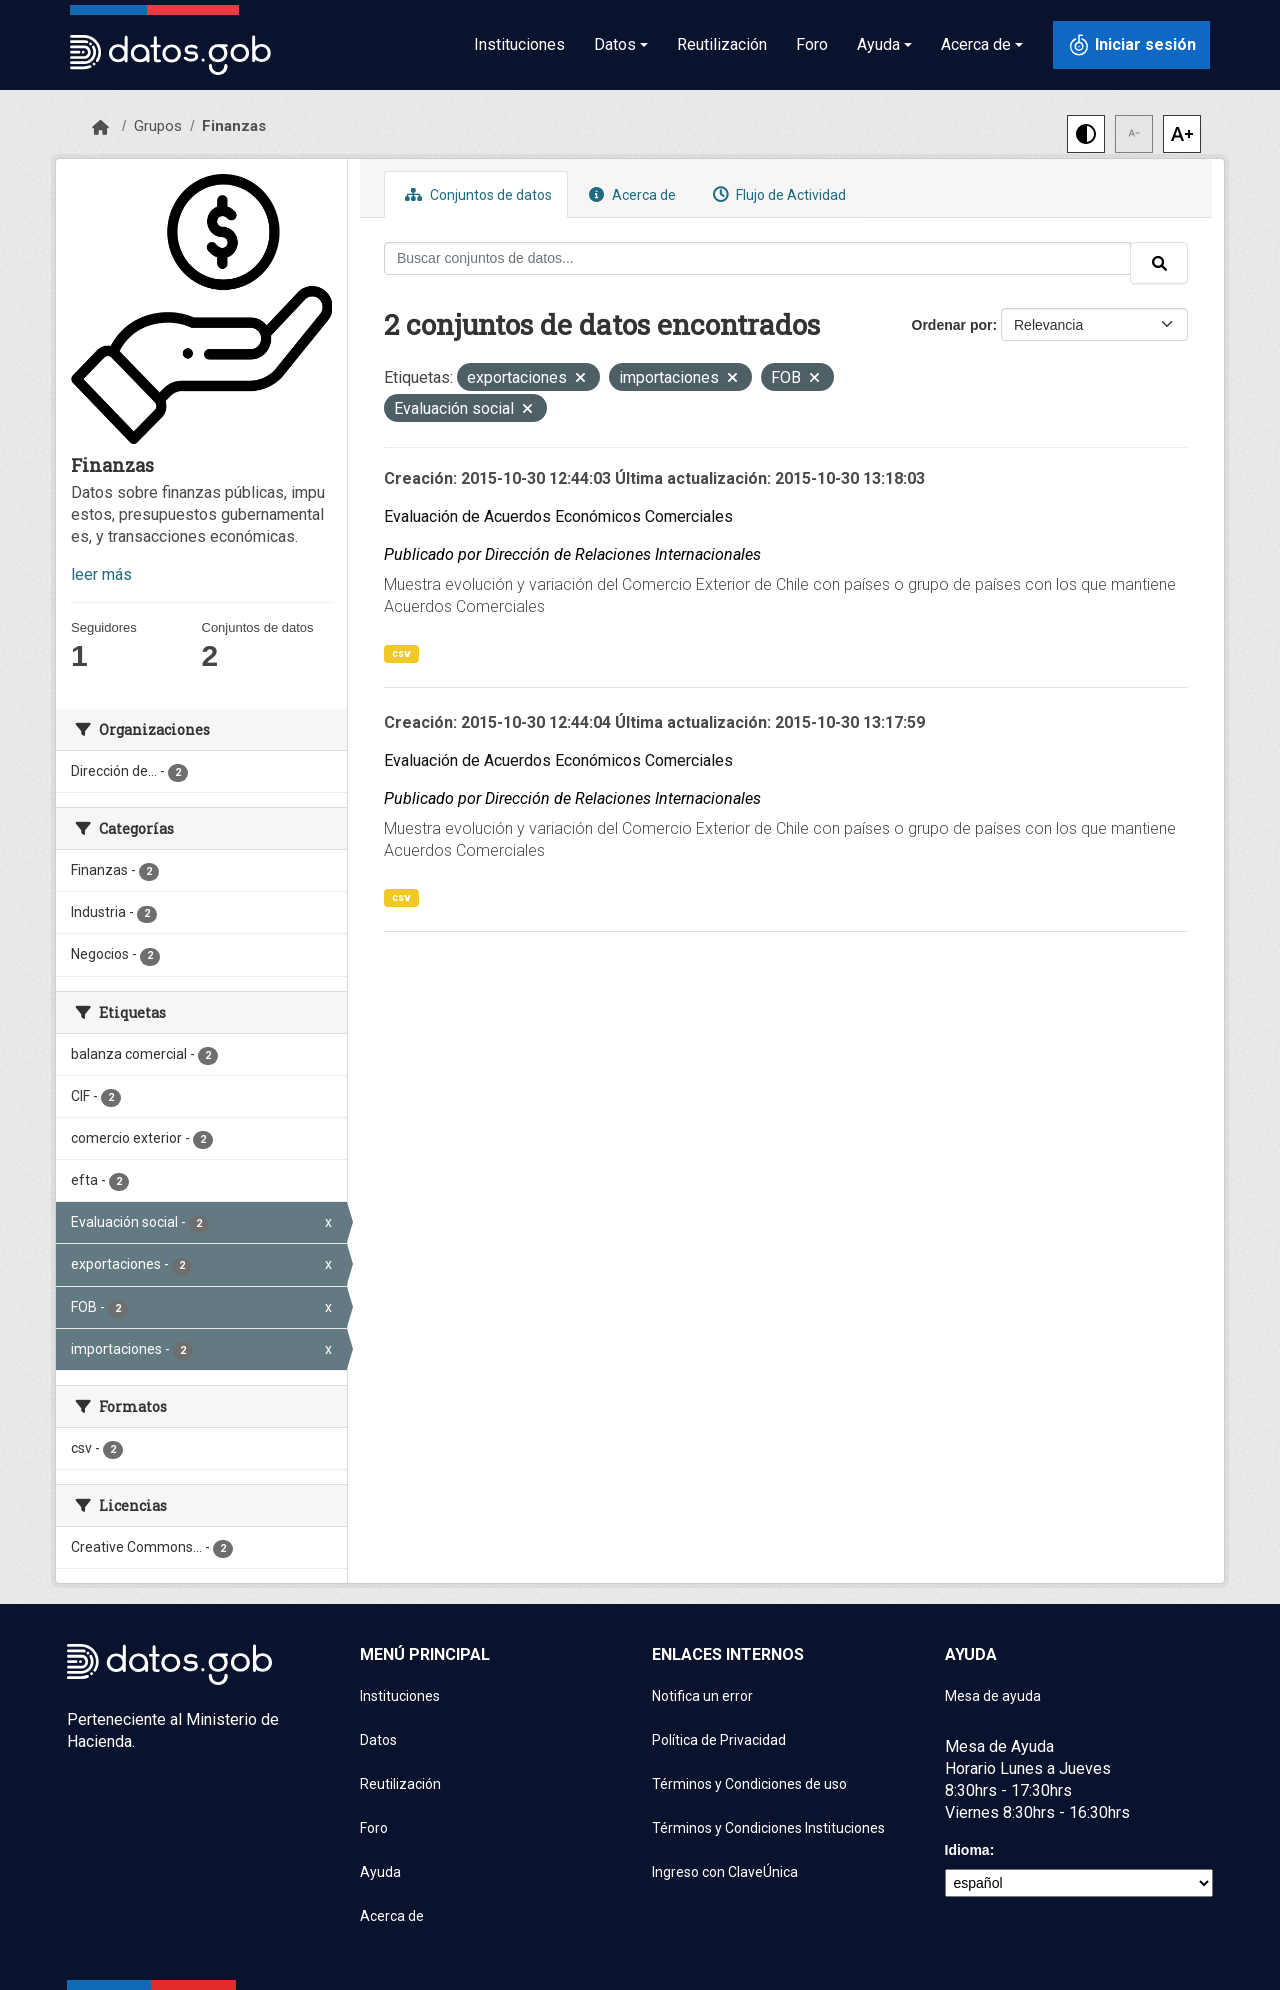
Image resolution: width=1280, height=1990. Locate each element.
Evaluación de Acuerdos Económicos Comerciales (558, 516)
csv (401, 653)
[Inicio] (100, 128)
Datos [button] (615, 44)
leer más (101, 574)
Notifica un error (702, 1696)
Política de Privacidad (719, 1740)
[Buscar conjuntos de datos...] (757, 258)
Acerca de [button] (976, 44)
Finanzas (234, 126)
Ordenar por (952, 325)
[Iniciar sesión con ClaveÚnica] (1131, 45)
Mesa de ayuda (993, 1696)
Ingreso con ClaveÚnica (725, 1872)
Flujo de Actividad (777, 194)
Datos (378, 1740)
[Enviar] (1159, 263)
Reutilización (722, 44)
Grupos (158, 126)
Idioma (967, 1850)
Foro (812, 44)
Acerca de (630, 194)
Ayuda (380, 1872)
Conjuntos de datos (476, 194)
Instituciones (519, 44)
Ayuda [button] (878, 44)
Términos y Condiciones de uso (749, 1784)
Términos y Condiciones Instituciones (768, 1828)
